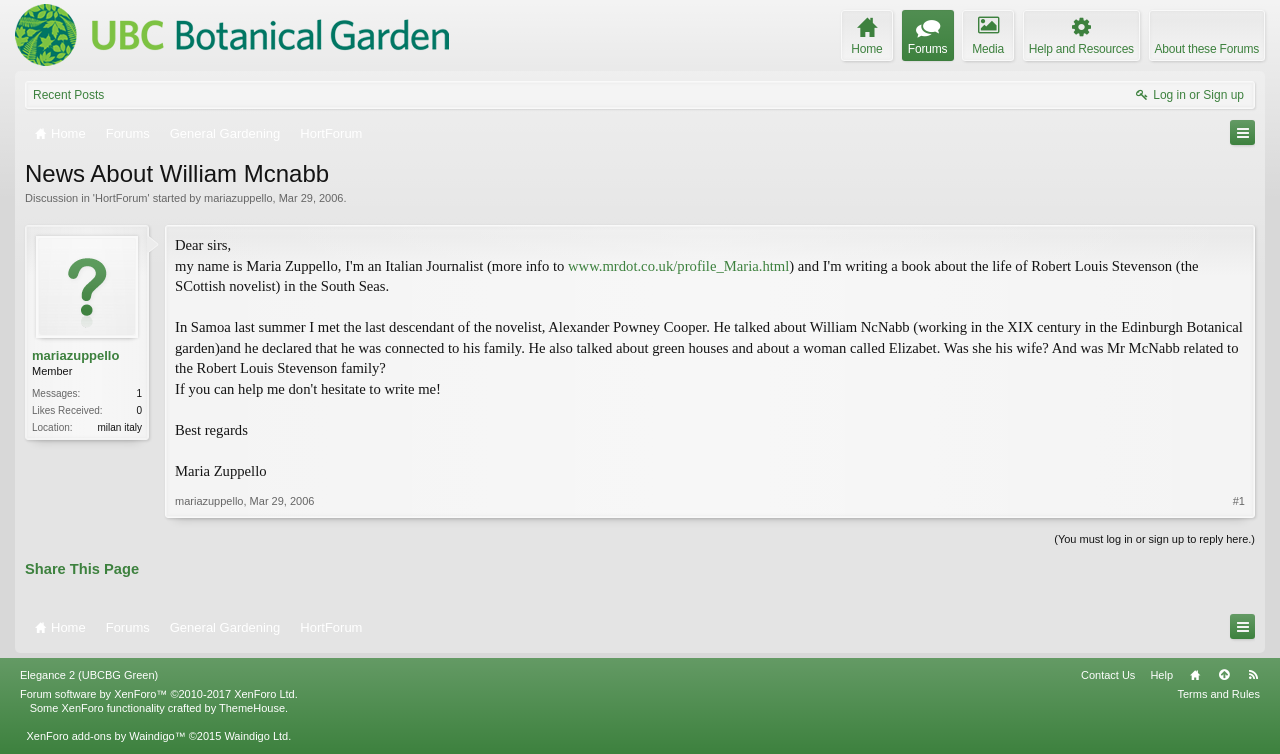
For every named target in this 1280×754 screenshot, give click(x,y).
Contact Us (1108, 675)
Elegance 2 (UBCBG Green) (89, 675)
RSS (1253, 675)
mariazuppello (238, 198)
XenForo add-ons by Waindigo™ (105, 736)
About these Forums (1207, 49)
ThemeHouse (252, 708)
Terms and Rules (1218, 694)
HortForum (121, 198)
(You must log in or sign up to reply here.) (1154, 539)
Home (1195, 675)
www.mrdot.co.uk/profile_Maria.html (678, 266)
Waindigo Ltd (256, 736)
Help (1161, 675)
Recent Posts (68, 95)
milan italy (120, 427)
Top (1224, 675)
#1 (1239, 501)
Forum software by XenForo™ (159, 694)
